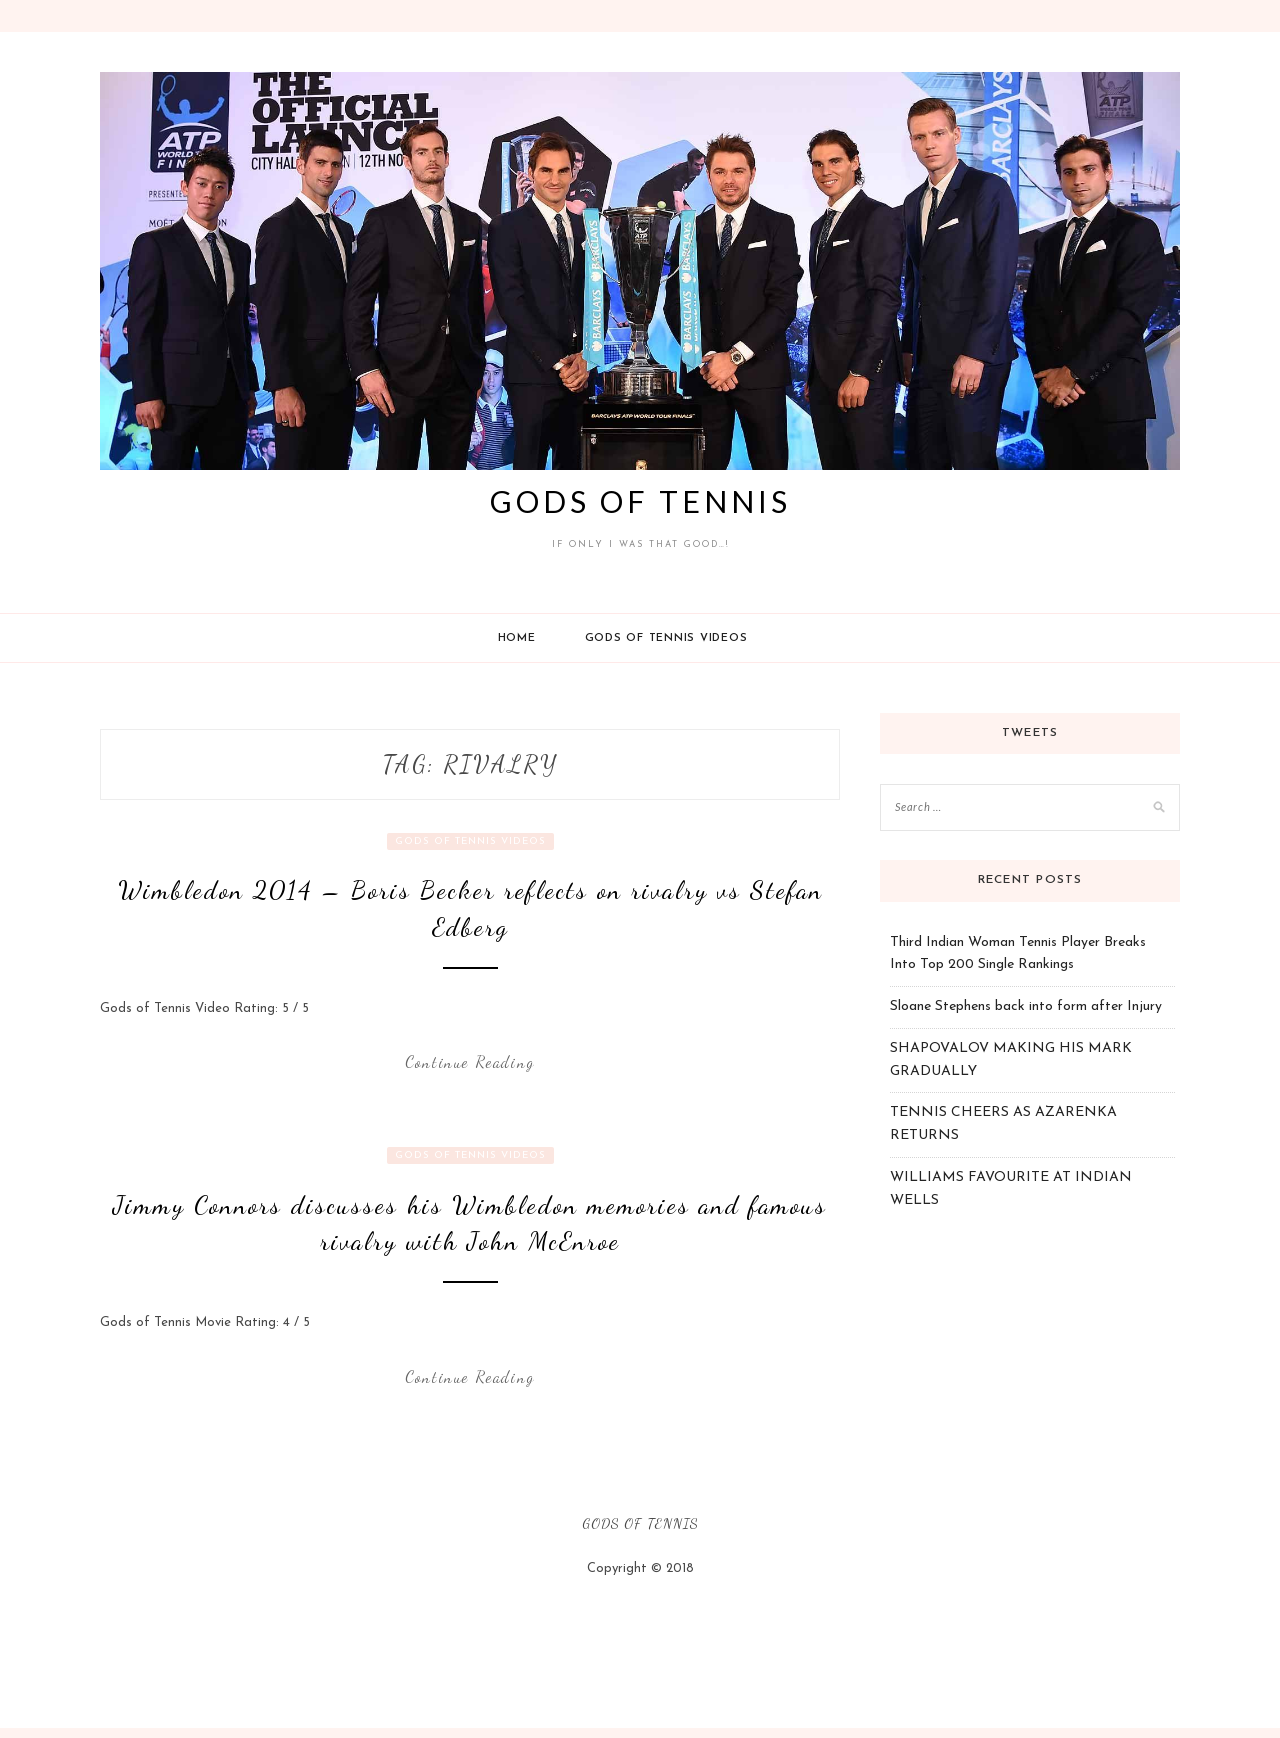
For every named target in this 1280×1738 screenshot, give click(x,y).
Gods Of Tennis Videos (666, 638)
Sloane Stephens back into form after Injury (1026, 1006)
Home (517, 638)
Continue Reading (470, 1061)
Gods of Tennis (640, 501)
